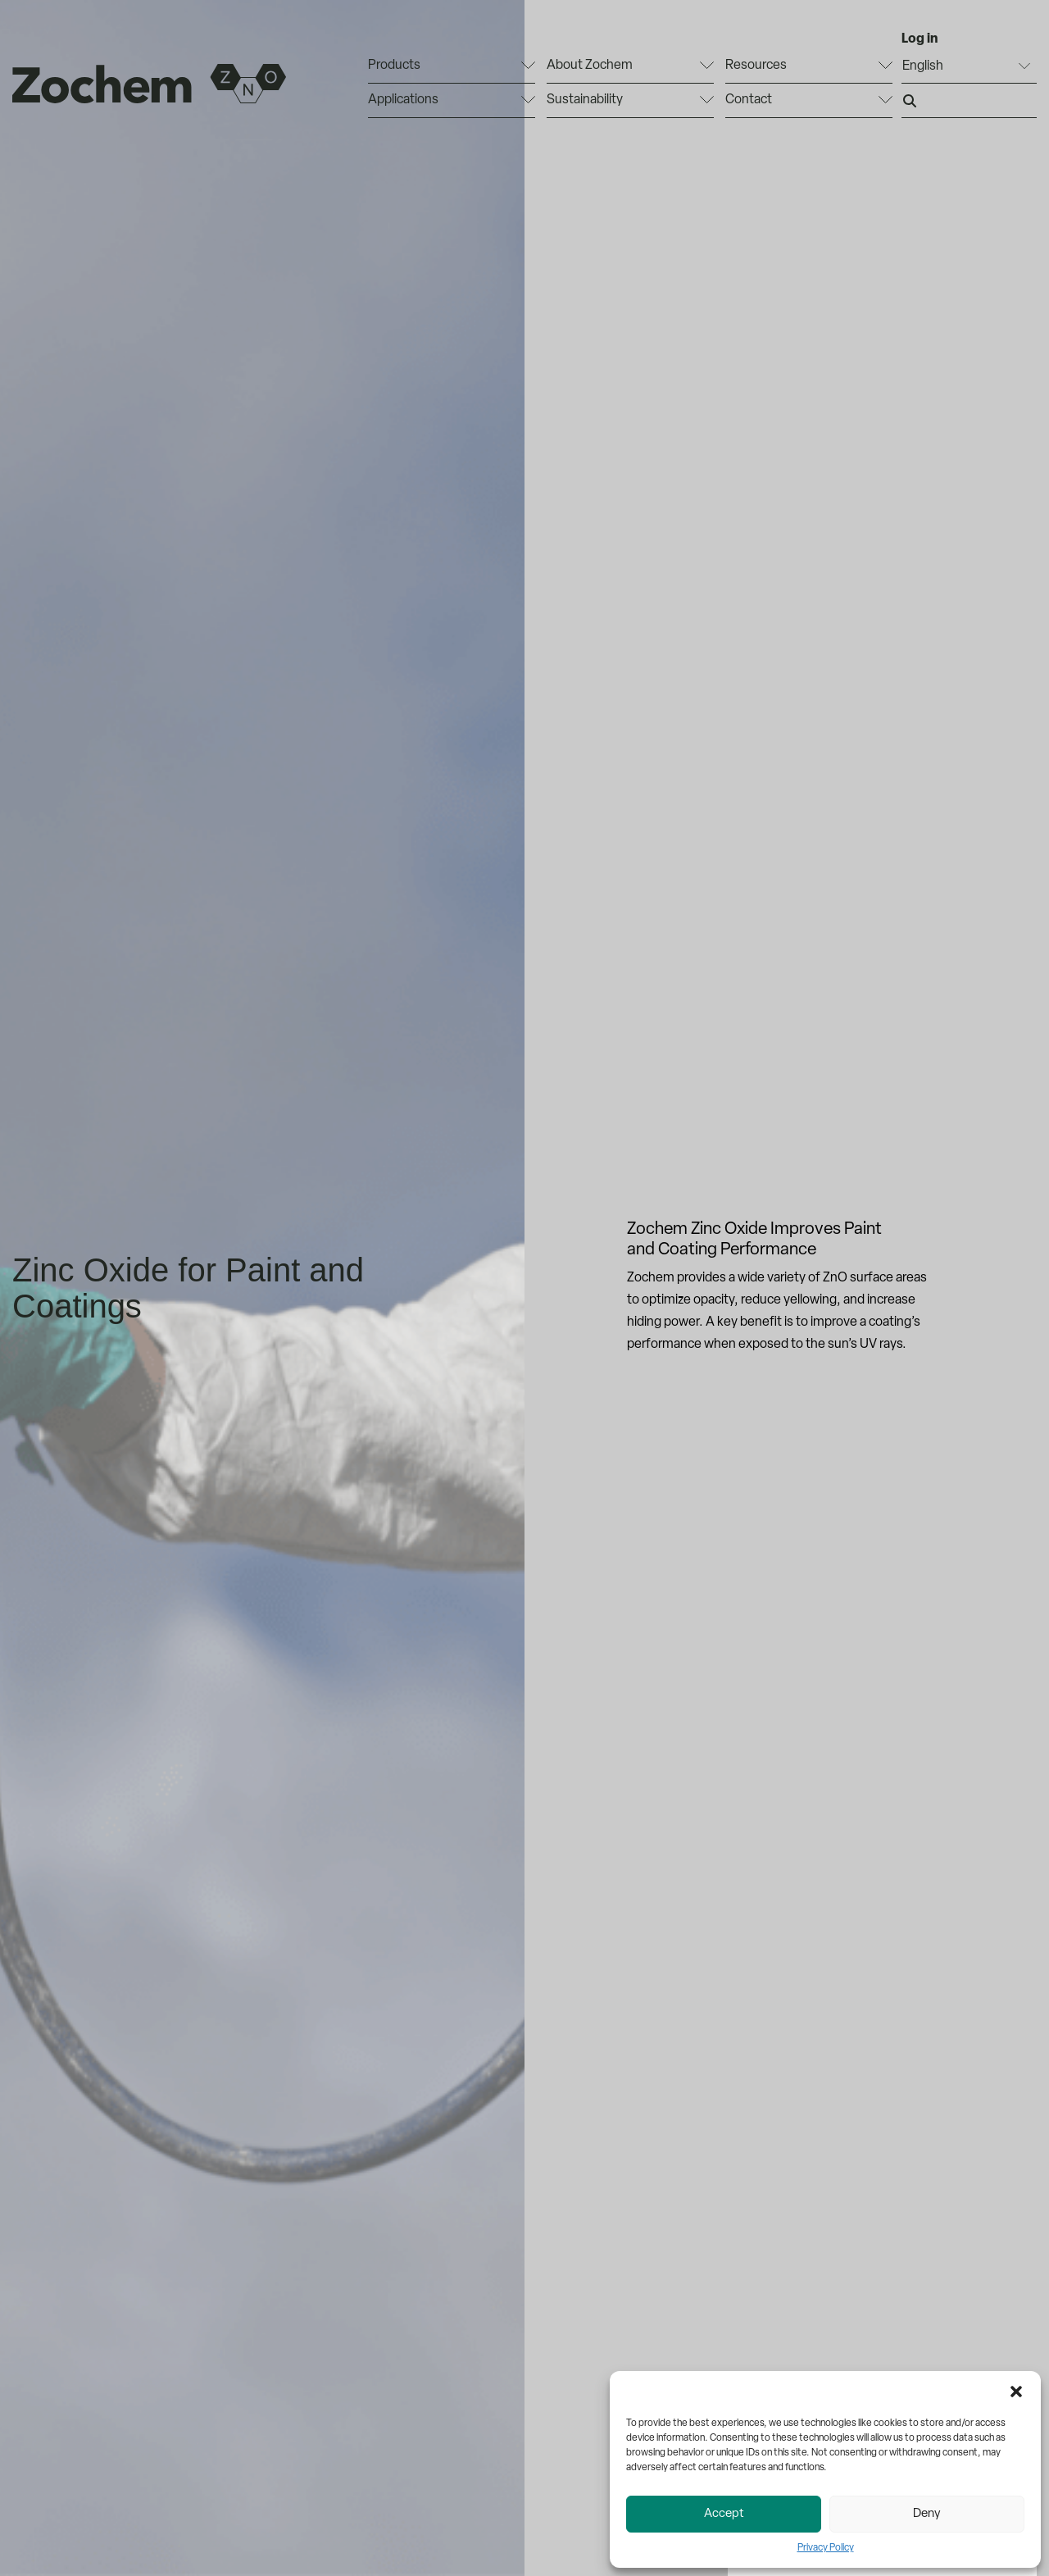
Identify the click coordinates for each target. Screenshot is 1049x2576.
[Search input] (969, 101)
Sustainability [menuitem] (585, 100)
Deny (927, 2514)
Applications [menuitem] (403, 100)
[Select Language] (969, 66)
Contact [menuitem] (748, 100)
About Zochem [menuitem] (590, 65)
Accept (724, 2514)
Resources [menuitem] (756, 65)
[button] (1016, 2391)
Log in (919, 39)
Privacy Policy (825, 2548)
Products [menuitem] (394, 65)
